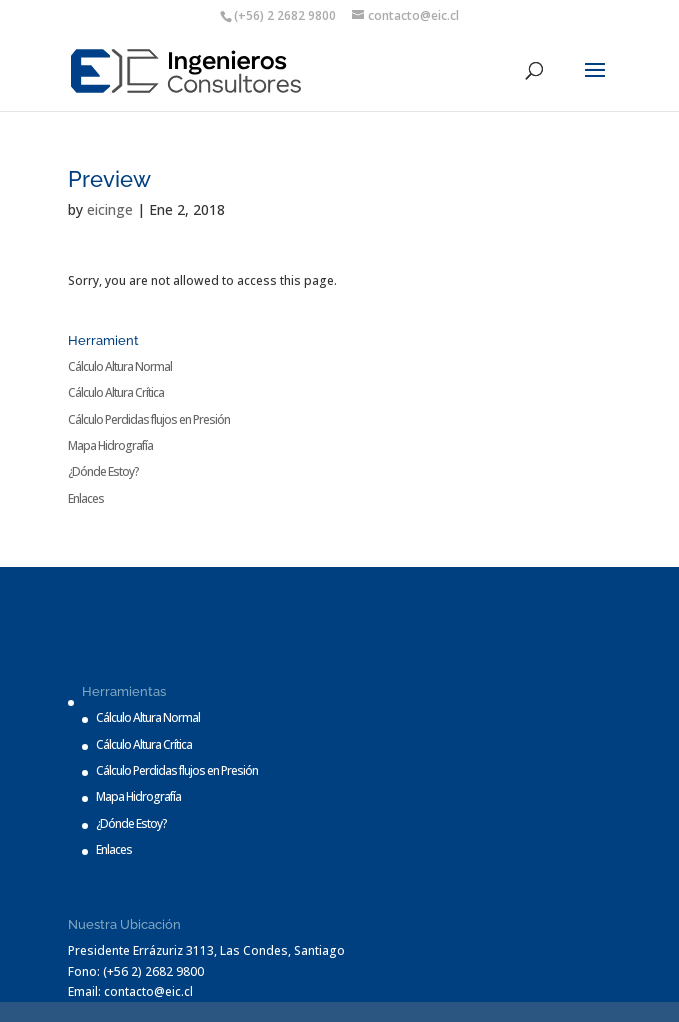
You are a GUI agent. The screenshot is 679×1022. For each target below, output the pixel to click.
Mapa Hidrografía (110, 445)
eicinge (110, 209)
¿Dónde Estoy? (103, 471)
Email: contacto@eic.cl (130, 991)
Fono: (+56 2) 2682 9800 (136, 971)
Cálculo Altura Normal (120, 366)
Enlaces (86, 498)
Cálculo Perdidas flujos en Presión (149, 419)
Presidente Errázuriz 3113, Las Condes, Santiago (206, 950)
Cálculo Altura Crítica (116, 392)
